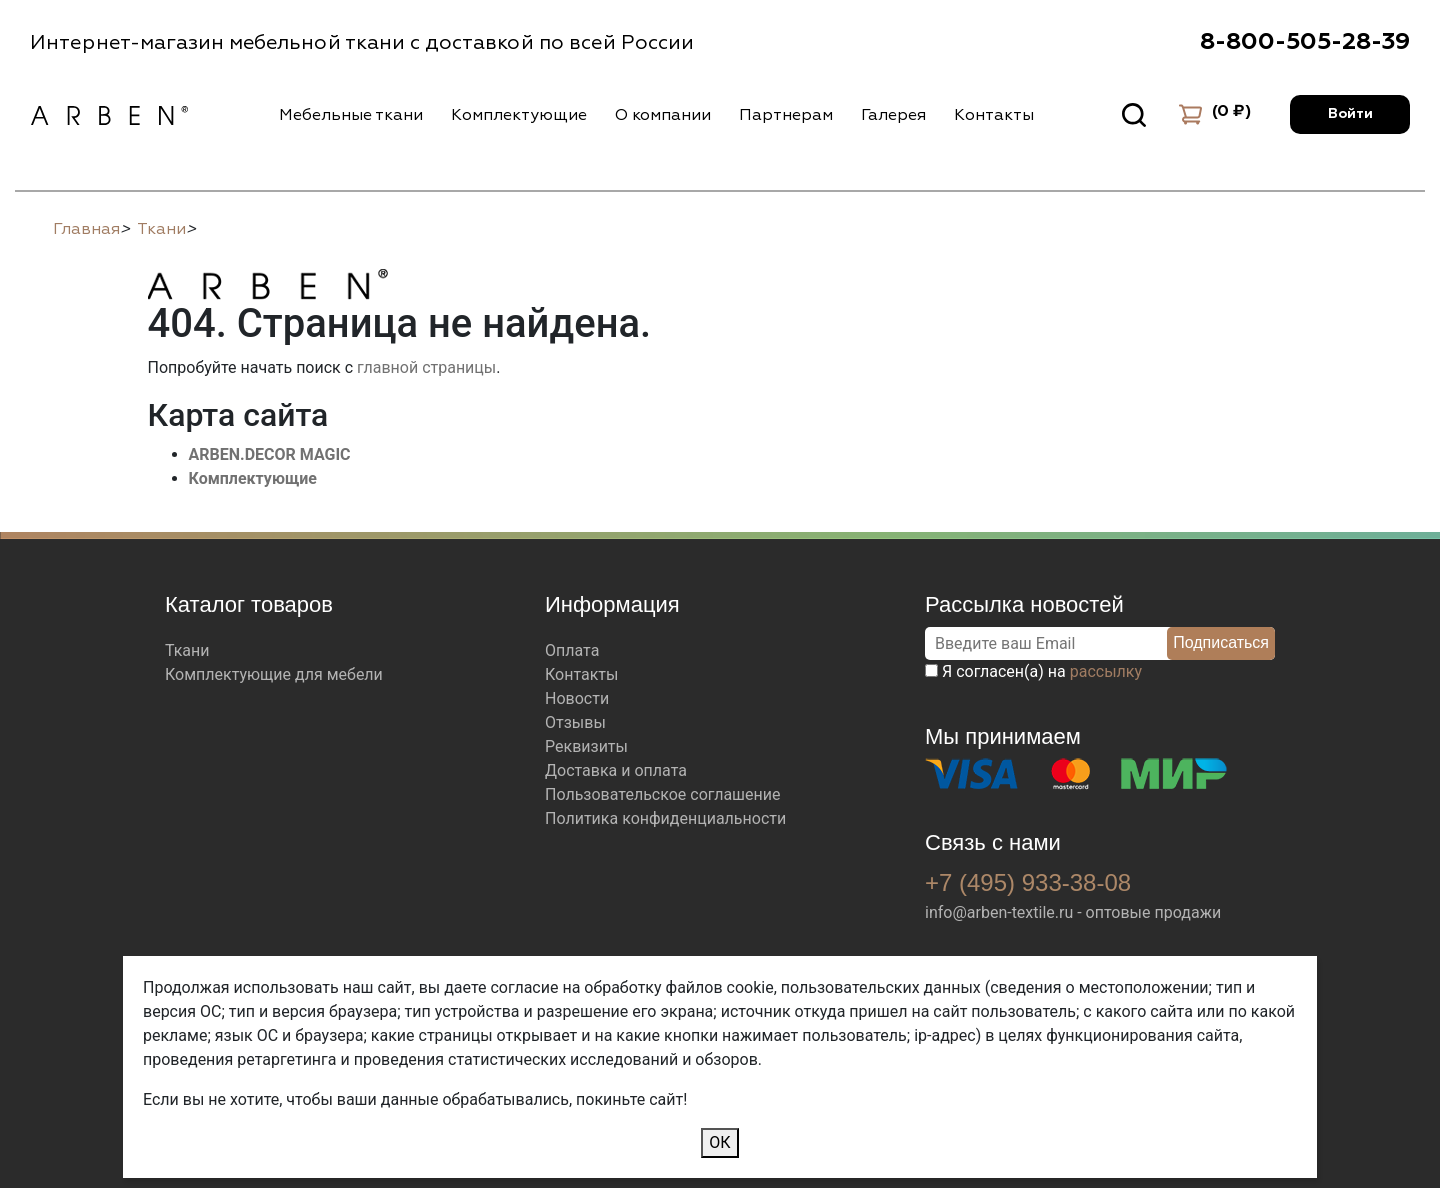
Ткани (187, 650)
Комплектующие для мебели (274, 674)
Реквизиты (586, 746)
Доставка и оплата (616, 770)
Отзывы (575, 722)
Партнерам (786, 115)
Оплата (572, 650)
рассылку (1106, 671)
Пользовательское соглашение (663, 794)
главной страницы (426, 367)
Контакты (994, 115)
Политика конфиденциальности (665, 818)
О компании (663, 115)
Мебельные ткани (351, 115)
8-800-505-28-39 (1305, 42)
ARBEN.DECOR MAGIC (270, 454)
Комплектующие (519, 115)
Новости (577, 698)
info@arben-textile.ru (999, 912)
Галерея (893, 115)
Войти (1350, 114)
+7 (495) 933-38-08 (1028, 882)
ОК (719, 1142)
